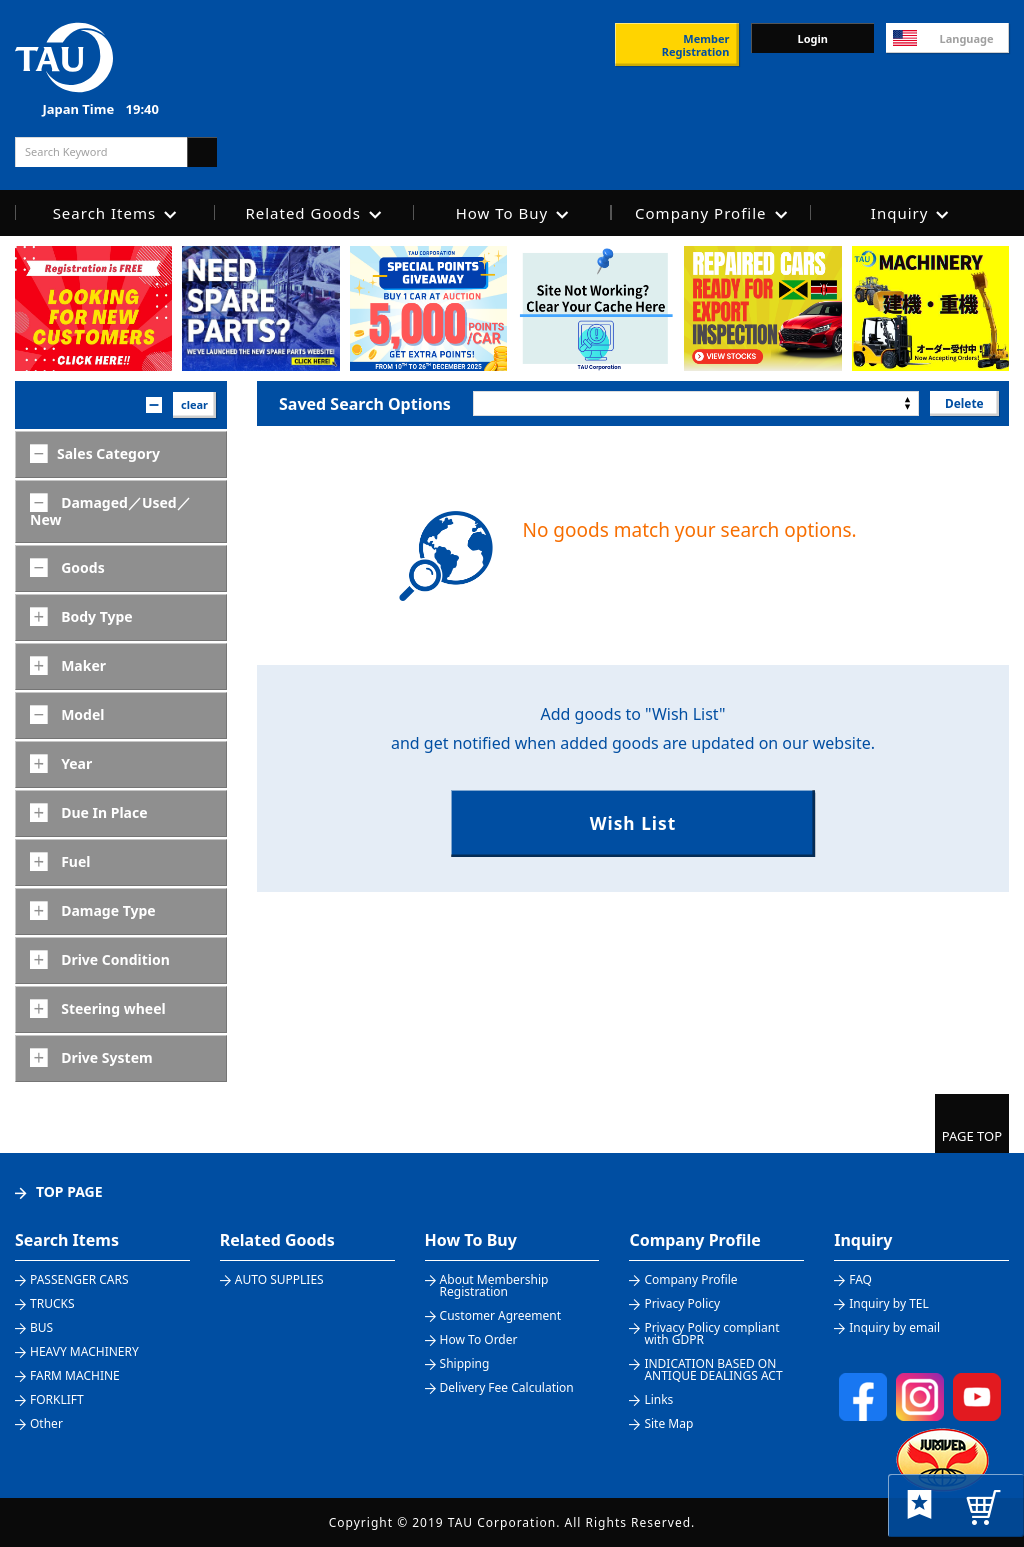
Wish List (632, 823)
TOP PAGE (69, 1191)
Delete (963, 402)
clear (194, 404)
